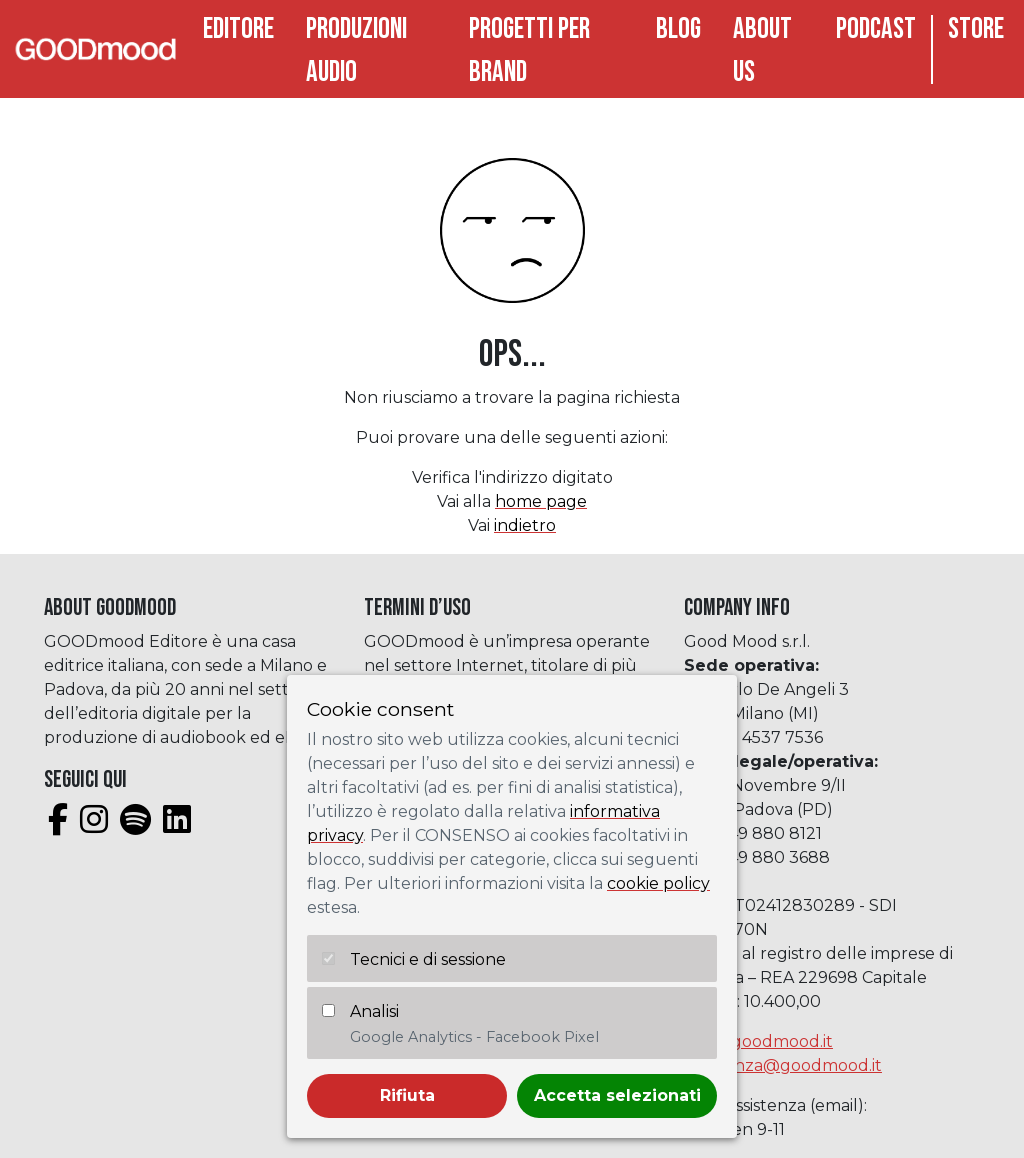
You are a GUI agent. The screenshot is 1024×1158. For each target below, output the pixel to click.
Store (976, 29)
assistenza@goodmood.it (783, 1065)
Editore (238, 29)
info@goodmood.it (758, 1041)
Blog (678, 29)
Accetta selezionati (617, 1095)
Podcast (876, 29)
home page (541, 501)
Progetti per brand (529, 51)
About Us (762, 51)
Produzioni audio (356, 51)
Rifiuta (407, 1095)
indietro (525, 525)
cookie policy (658, 883)
